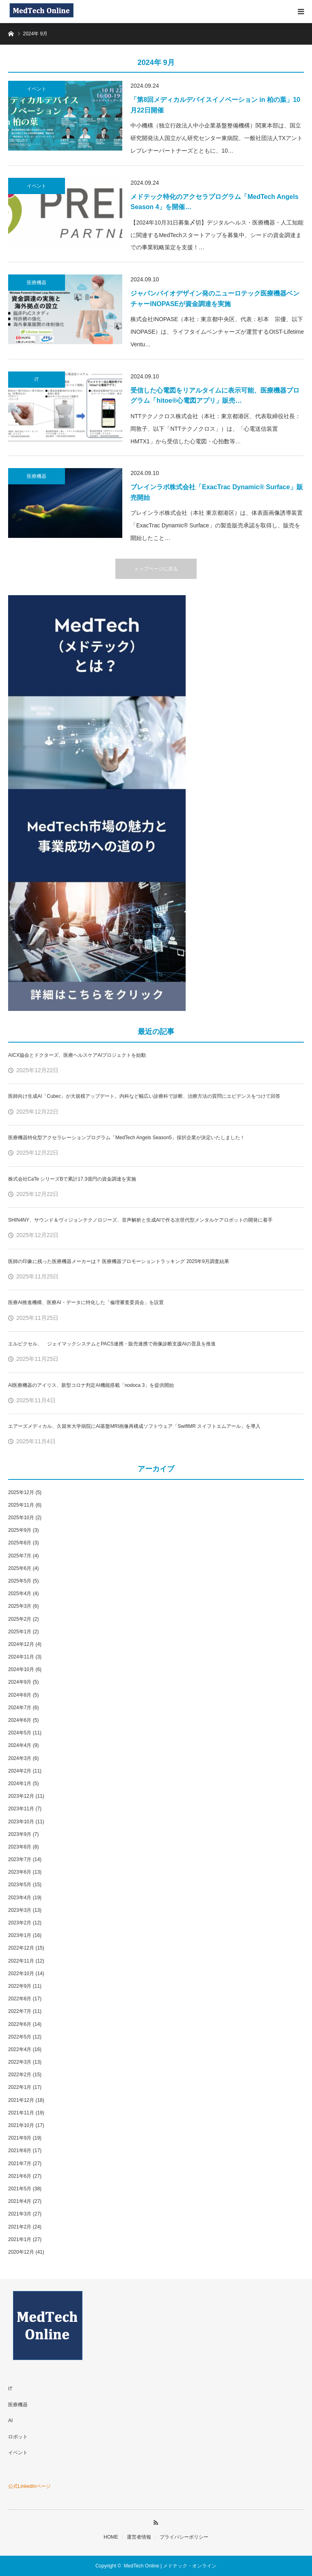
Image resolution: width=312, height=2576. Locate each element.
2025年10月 (21, 1517)
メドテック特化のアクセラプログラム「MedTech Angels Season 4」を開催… (214, 202)
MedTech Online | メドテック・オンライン (170, 2566)
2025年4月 (19, 1593)
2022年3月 (19, 2062)
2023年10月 (21, 1822)
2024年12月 (21, 1644)
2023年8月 (19, 1847)
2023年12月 (21, 1796)
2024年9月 (19, 1682)
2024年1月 (19, 1783)
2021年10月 (21, 2125)
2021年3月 (19, 2214)
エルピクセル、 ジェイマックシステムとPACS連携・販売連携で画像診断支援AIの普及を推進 (112, 1344)
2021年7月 (19, 2163)
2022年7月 (19, 2011)
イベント (36, 89)
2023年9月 (19, 1834)
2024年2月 (19, 1771)
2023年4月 (19, 1897)
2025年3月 (19, 1606)
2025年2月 (19, 1619)
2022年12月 (21, 1948)
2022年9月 (19, 1986)
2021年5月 (19, 2189)
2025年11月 (21, 1505)
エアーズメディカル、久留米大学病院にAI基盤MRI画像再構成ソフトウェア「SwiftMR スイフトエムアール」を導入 (134, 1426)
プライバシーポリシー (184, 2537)
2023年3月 (19, 1910)
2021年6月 (19, 2176)
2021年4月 (19, 2201)
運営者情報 (139, 2537)
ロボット (18, 2437)
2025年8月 (19, 1543)
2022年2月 (19, 2074)
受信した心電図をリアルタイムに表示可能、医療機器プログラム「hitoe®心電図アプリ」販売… (214, 395)
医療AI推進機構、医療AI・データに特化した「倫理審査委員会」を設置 (86, 1302)
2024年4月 (19, 1745)
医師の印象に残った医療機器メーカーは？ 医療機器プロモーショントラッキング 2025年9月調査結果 (118, 1261)
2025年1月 (19, 1632)
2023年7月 (19, 1859)
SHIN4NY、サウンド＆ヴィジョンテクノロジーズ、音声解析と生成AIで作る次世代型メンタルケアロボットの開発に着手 (140, 1220)
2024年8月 (19, 1695)
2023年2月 (19, 1923)
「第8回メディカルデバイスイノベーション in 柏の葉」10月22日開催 (215, 105)
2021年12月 (21, 2100)
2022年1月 (19, 2087)
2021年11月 (21, 2113)
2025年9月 (19, 1530)
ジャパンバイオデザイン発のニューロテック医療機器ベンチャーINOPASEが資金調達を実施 (214, 298)
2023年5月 (19, 1884)
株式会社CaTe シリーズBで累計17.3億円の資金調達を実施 (72, 1179)
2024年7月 (19, 1707)
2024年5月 (19, 1733)
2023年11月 (21, 1809)
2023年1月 (19, 1935)
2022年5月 (19, 2037)
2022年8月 (19, 1999)
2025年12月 (21, 1492)
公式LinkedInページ (29, 2486)
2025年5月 (19, 1581)
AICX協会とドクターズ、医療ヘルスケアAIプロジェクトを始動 (77, 1055)
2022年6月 (19, 2024)
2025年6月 (19, 1568)
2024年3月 (19, 1758)
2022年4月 (19, 2049)
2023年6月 (19, 1872)
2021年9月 (19, 2138)
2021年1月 (19, 2239)
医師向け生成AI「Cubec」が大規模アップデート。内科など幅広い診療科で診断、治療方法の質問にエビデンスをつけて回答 (144, 1096)
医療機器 (36, 282)
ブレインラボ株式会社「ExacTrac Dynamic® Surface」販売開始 (216, 492)
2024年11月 (21, 1657)
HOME (111, 2537)
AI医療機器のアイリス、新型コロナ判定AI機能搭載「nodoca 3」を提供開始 (91, 1385)
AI (10, 2420)
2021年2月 (19, 2227)
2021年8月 (19, 2150)
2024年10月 (21, 1669)
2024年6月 (19, 1720)
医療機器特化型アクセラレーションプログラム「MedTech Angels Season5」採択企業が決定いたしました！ (126, 1137)
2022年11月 (21, 1961)
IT (37, 379)
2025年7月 (19, 1556)
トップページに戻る (156, 569)
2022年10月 (21, 1973)
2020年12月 (21, 2252)
